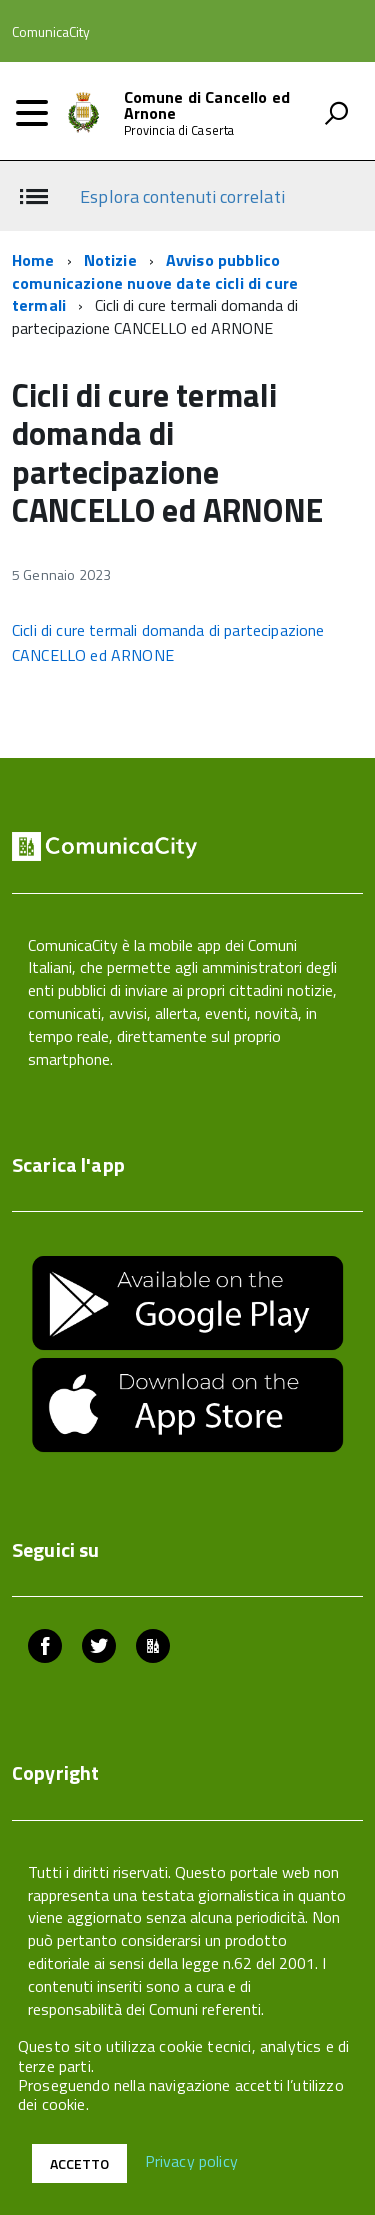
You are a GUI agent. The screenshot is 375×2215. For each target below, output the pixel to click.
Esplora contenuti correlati (182, 196)
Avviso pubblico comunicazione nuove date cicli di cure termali (155, 283)
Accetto (79, 2163)
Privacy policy (191, 2162)
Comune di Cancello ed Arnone (207, 105)
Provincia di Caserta (179, 130)
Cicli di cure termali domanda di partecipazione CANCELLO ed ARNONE (168, 642)
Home (33, 260)
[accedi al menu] (32, 113)
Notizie (110, 260)
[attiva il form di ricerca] (336, 113)
